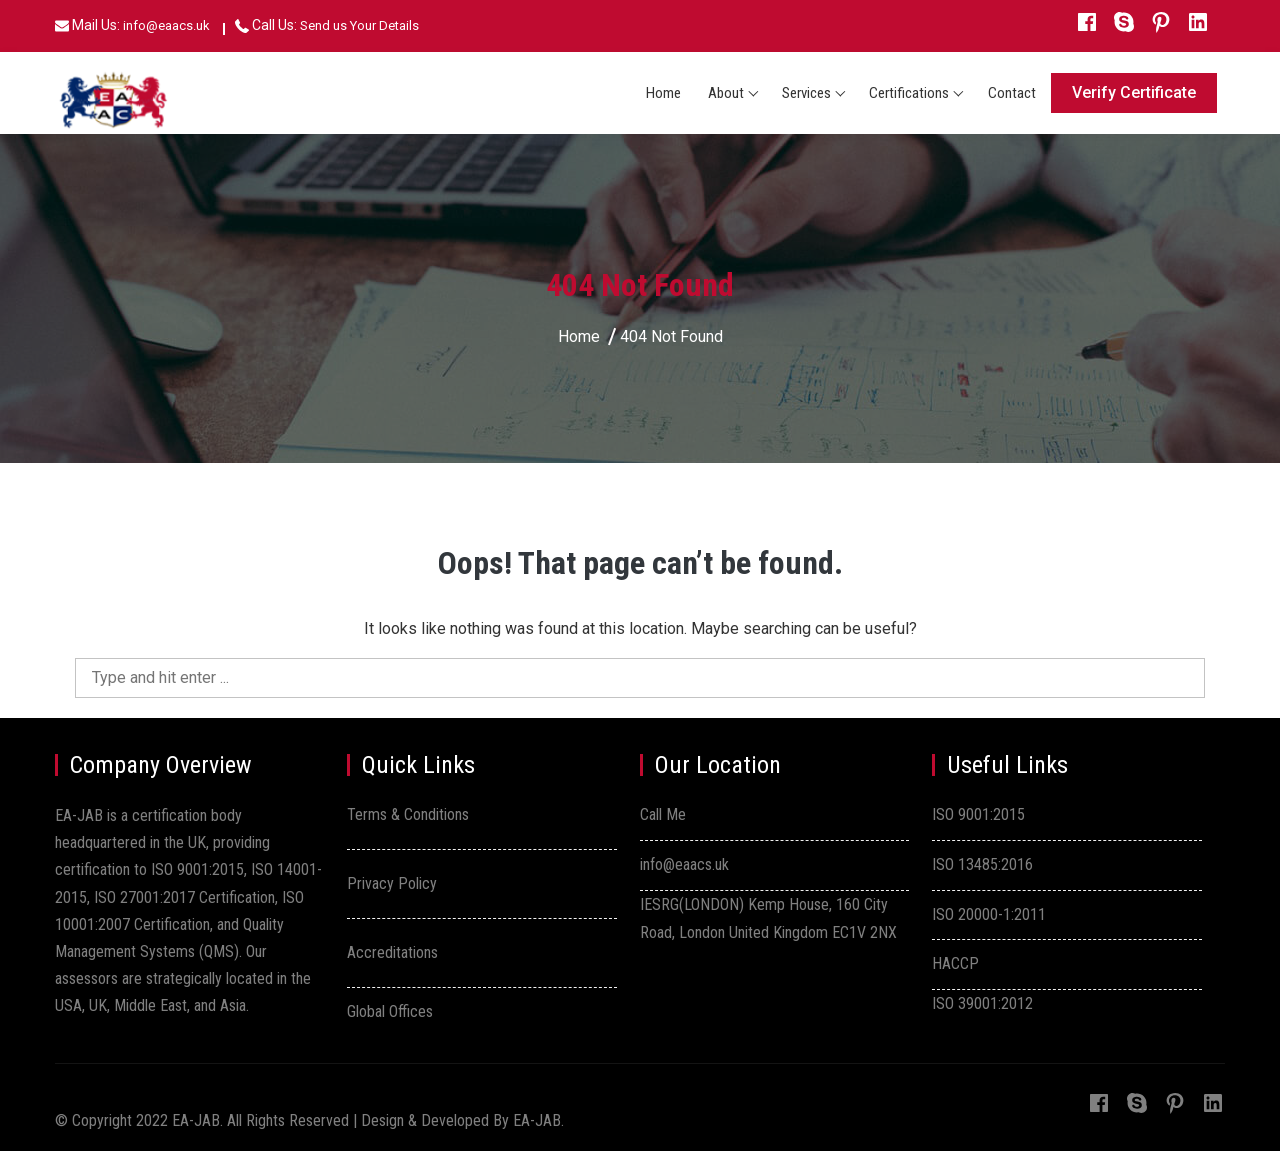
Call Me (663, 814)
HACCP (955, 963)
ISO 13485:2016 (982, 864)
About (726, 93)
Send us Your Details (359, 25)
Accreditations (392, 952)
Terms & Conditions (408, 814)
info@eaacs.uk (166, 25)
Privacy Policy (392, 883)
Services (806, 93)
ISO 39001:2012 (982, 1003)
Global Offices (390, 1011)
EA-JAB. (538, 1120)
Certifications (909, 93)
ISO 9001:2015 (978, 814)
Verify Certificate (1134, 92)
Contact (1012, 93)
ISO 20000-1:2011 (989, 914)
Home (663, 93)
